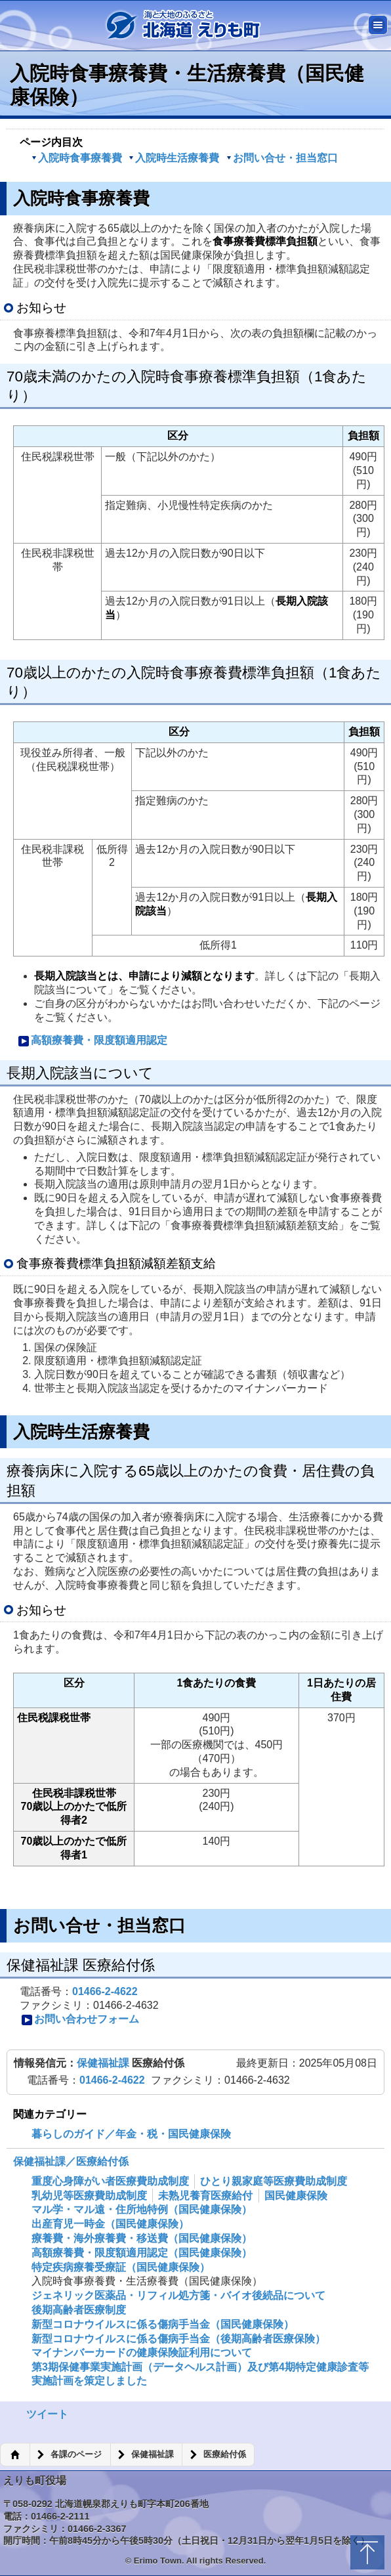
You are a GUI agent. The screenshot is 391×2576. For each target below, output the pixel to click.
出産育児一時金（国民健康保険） (110, 2223)
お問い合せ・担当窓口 (282, 157)
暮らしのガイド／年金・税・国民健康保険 (131, 2133)
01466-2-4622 (105, 1991)
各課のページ (76, 2454)
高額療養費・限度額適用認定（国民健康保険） (141, 2252)
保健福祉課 (104, 2063)
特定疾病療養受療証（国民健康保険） (120, 2267)
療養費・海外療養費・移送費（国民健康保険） (141, 2238)
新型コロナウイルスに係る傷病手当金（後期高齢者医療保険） (178, 2338)
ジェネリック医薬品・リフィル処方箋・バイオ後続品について (178, 2295)
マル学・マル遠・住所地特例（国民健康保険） (141, 2209)
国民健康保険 (295, 2195)
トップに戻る (367, 2552)
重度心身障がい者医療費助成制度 (110, 2181)
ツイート (47, 2414)
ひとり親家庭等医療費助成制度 (273, 2181)
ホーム (15, 2454)
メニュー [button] (378, 25)
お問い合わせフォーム (80, 2019)
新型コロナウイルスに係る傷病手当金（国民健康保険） (162, 2324)
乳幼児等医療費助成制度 (89, 2195)
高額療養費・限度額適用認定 (92, 1041)
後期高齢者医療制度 (78, 2309)
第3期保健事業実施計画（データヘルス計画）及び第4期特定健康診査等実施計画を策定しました (200, 2373)
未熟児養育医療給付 (205, 2195)
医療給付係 (224, 2454)
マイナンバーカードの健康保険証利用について (141, 2352)
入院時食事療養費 (76, 157)
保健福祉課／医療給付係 (71, 2161)
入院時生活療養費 (174, 157)
